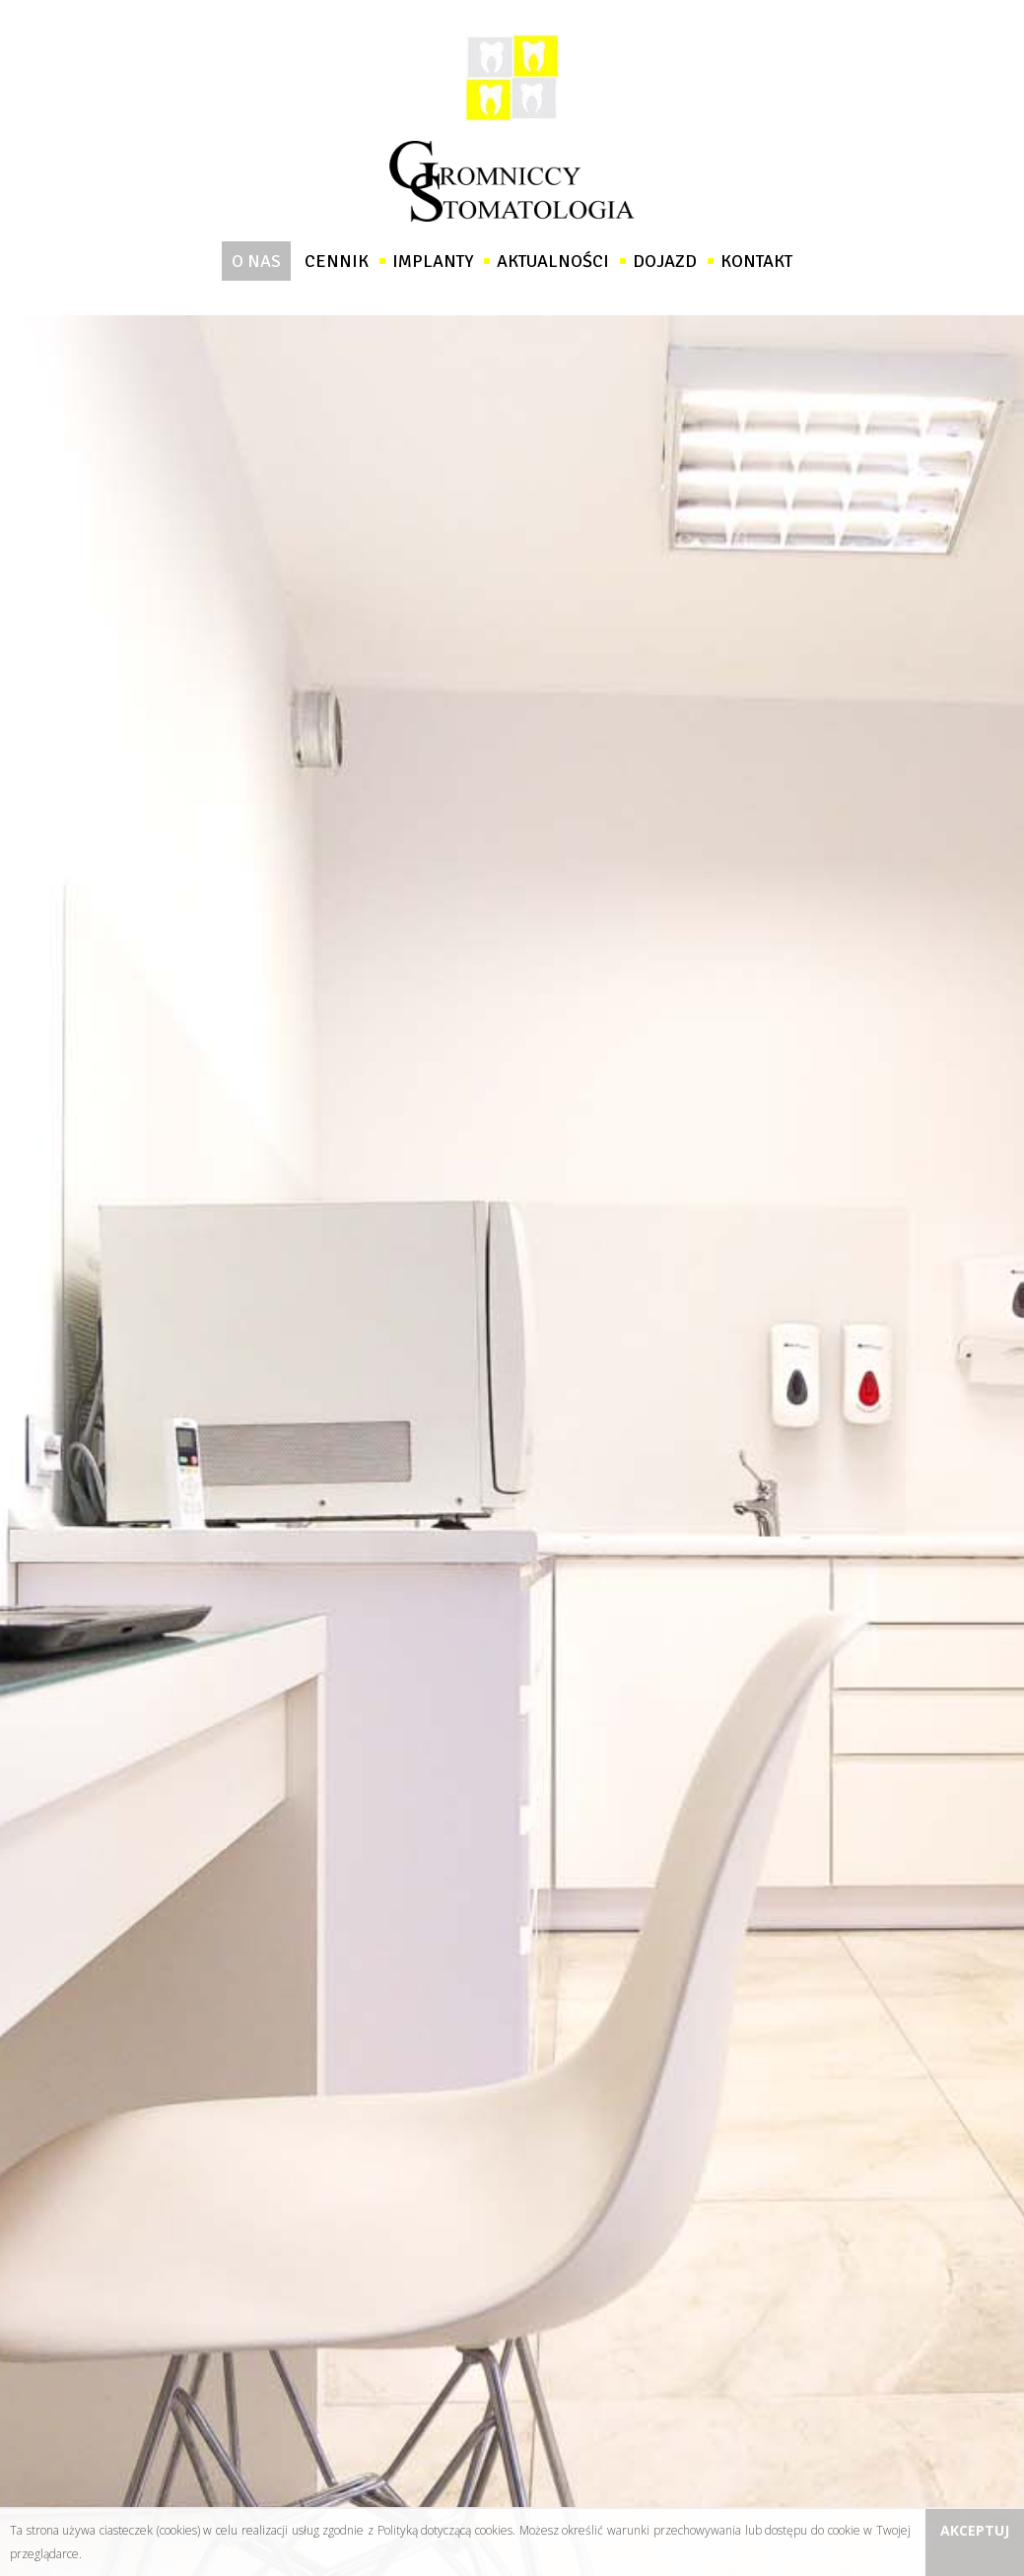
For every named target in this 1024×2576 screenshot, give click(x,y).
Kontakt (756, 261)
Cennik (337, 261)
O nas (256, 261)
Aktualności (553, 261)
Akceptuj (974, 2530)
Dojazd (665, 261)
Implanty (432, 261)
